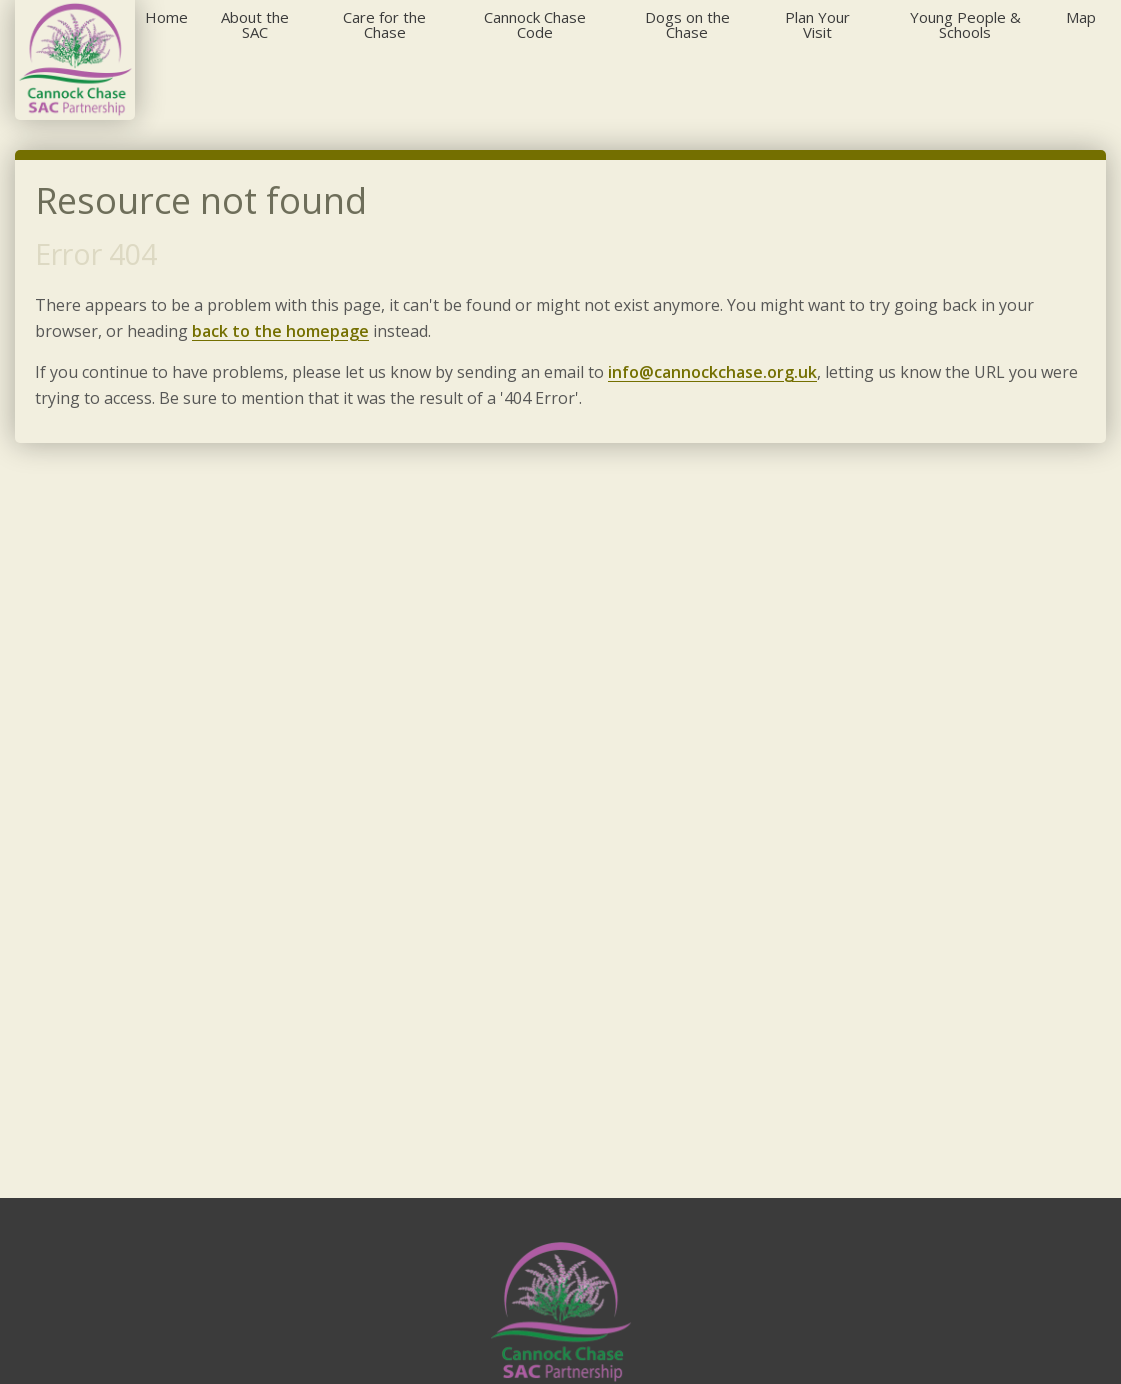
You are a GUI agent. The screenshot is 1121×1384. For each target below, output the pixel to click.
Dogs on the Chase (687, 24)
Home (166, 17)
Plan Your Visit (817, 24)
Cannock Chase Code (535, 24)
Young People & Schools (965, 24)
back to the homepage (280, 331)
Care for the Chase (384, 24)
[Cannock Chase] (75, 60)
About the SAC (255, 24)
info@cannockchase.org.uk (712, 372)
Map (1081, 17)
